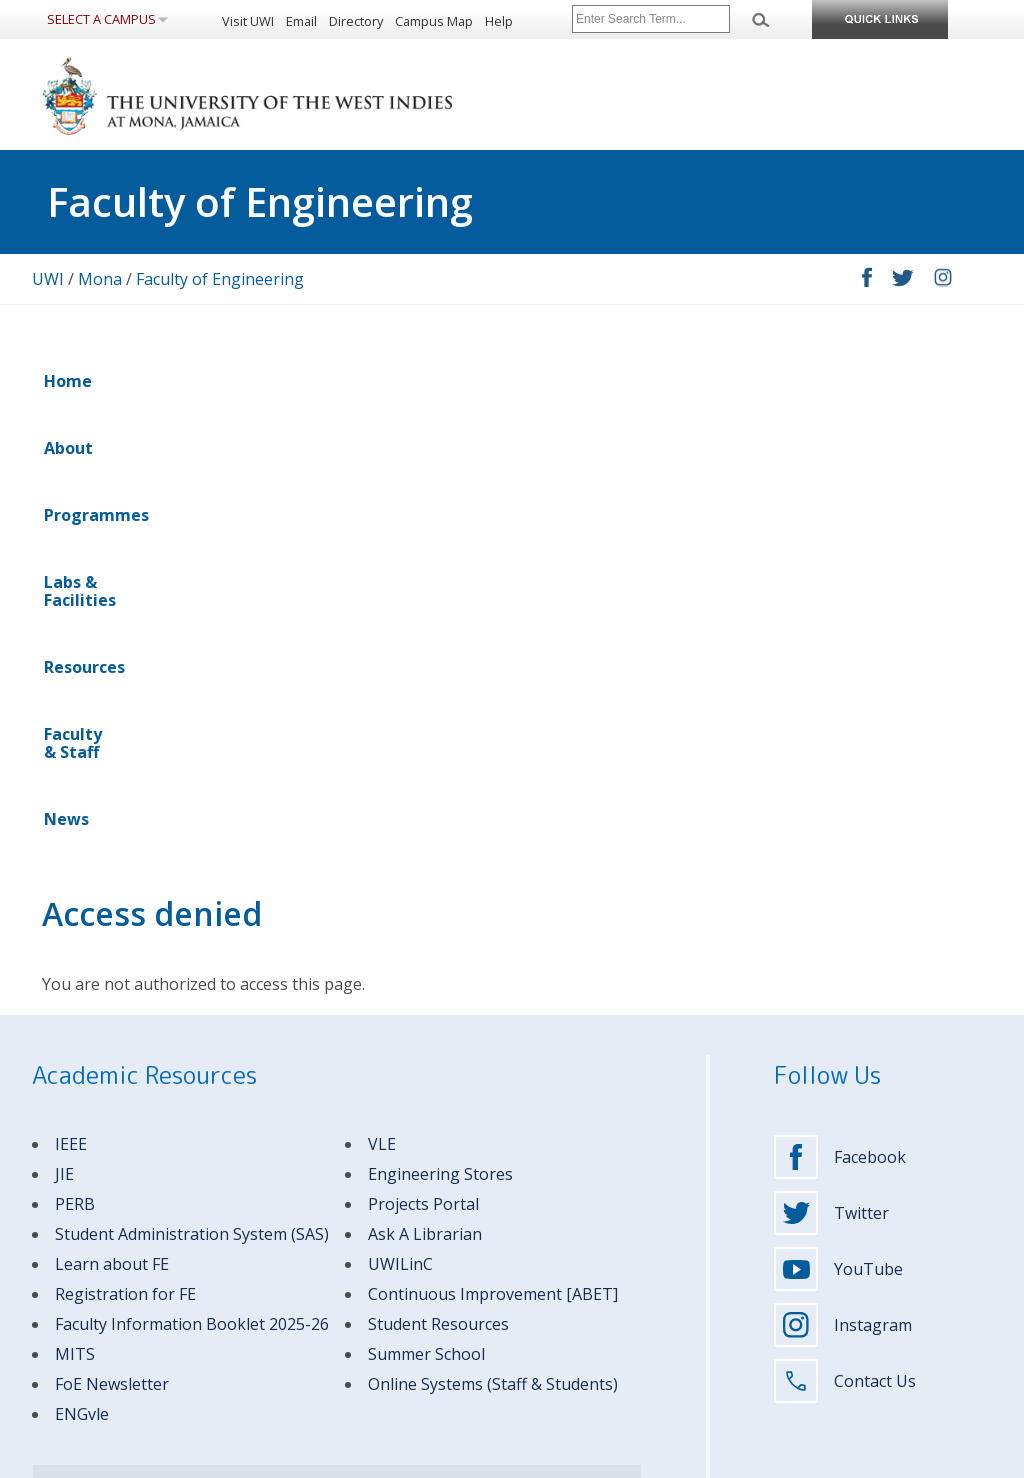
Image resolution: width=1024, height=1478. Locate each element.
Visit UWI (248, 21)
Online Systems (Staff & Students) (493, 946)
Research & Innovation (586, 1297)
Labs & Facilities (382, 381)
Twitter (831, 775)
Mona (100, 279)
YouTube (838, 831)
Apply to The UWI (572, 1216)
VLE (382, 706)
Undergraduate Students (353, 1189)
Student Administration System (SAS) (192, 796)
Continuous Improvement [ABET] (493, 856)
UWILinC (400, 826)
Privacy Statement (300, 1459)
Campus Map (434, 21)
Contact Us (845, 943)
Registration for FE (125, 856)
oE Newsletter (116, 946)
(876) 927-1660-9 (204, 1253)
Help (499, 21)
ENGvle (82, 976)
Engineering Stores (440, 736)
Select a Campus (101, 19)
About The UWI (565, 1189)
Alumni (302, 1270)
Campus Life (558, 1270)
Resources (511, 381)
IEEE (71, 706)
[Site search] (651, 19)
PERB (75, 766)
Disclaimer (207, 1459)
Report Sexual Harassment (598, 1378)
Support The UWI (571, 1324)
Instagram (843, 887)
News (739, 381)
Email (301, 21)
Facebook (840, 719)
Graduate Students (336, 1216)
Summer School (426, 916)
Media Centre (561, 1351)
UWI (48, 279)
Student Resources (438, 886)
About (140, 381)
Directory (356, 21)
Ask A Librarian (425, 796)
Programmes (241, 381)
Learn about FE (112, 826)
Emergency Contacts (89, 1136)
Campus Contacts (210, 1136)
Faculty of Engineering (220, 279)
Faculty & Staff (634, 381)
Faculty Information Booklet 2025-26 (192, 886)
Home (68, 381)
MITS (75, 916)
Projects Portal (423, 766)
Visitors (304, 1297)
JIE (64, 736)
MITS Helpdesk (314, 1136)
